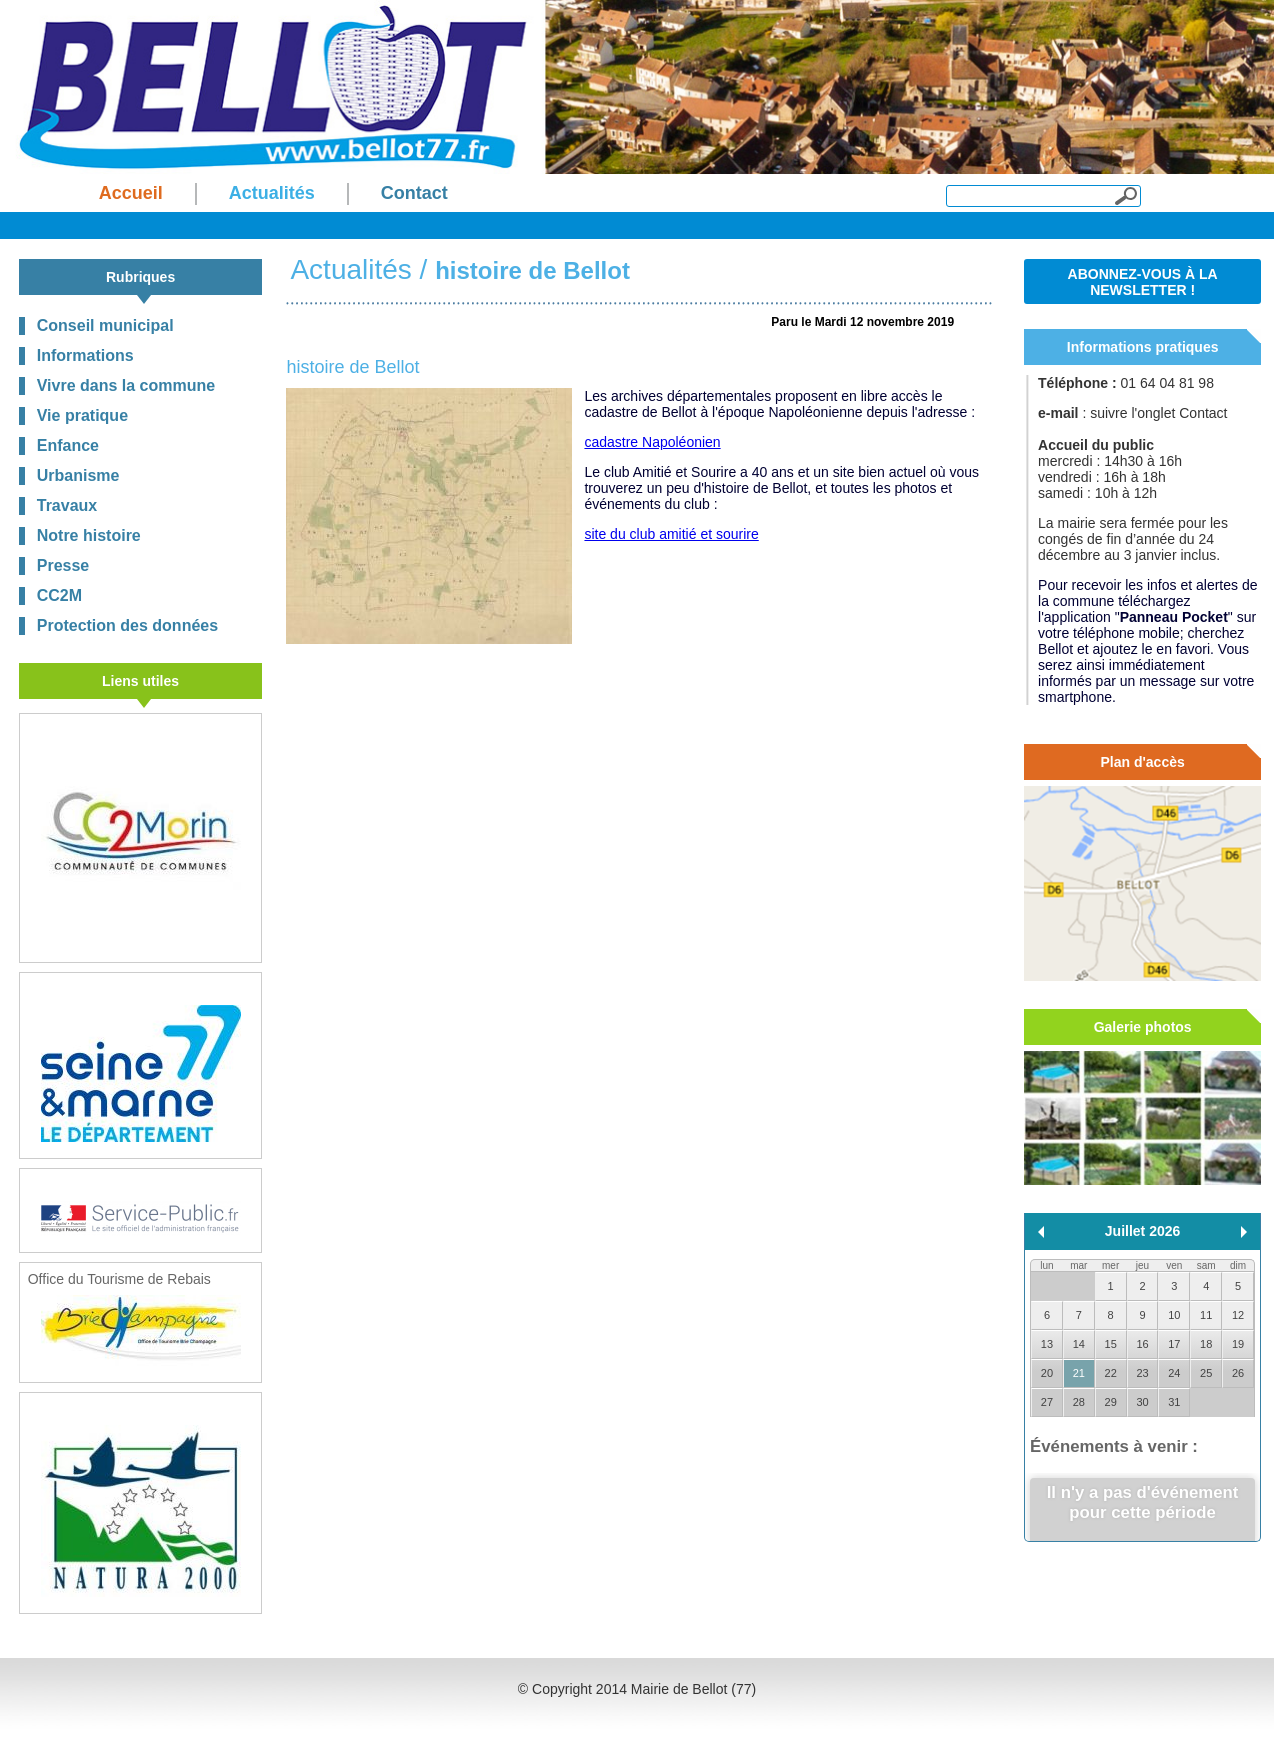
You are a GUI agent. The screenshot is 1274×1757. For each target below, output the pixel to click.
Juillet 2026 (1143, 1231)
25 (1206, 1373)
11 (1206, 1315)
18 (1206, 1344)
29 (1111, 1402)
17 (1174, 1344)
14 (1079, 1344)
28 (1079, 1402)
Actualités (350, 269)
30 (1142, 1402)
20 (1047, 1373)
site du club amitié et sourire (671, 534)
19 (1238, 1344)
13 (1047, 1344)
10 (1174, 1315)
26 (1238, 1373)
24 (1174, 1373)
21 (1079, 1373)
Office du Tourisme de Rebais (134, 1318)
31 (1174, 1402)
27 (1047, 1402)
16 (1142, 1344)
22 (1111, 1373)
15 (1111, 1344)
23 (1142, 1373)
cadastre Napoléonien (652, 442)
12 (1238, 1315)
